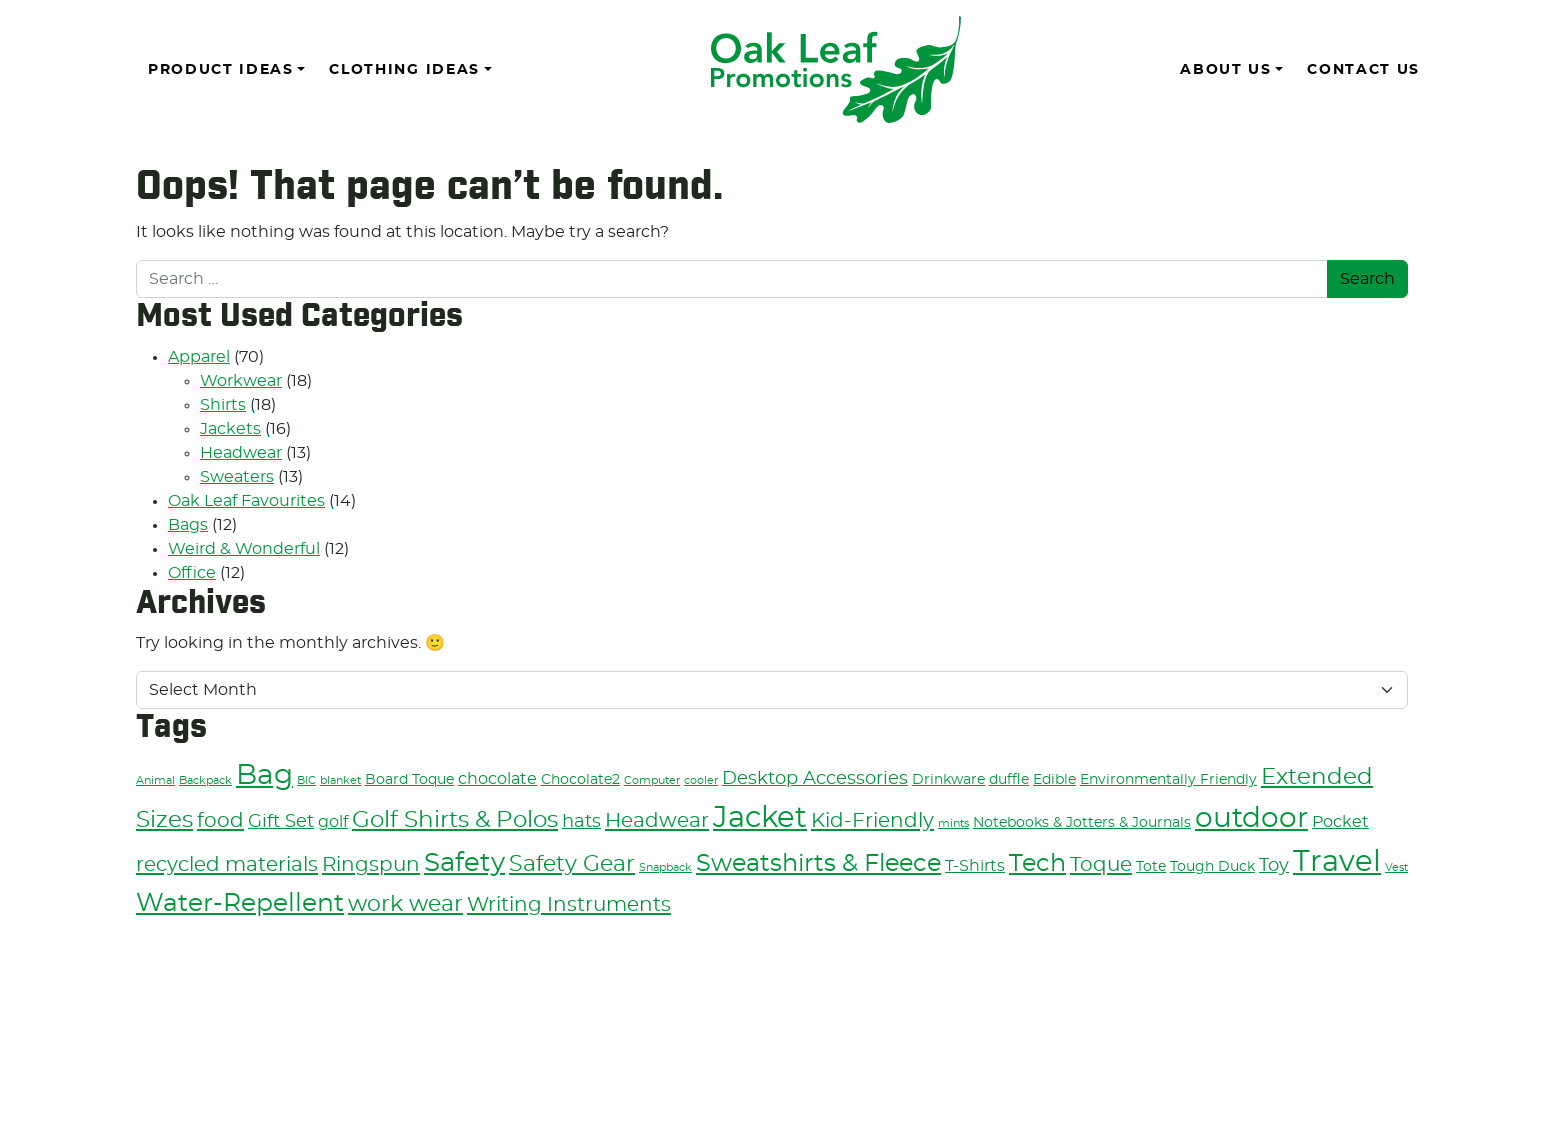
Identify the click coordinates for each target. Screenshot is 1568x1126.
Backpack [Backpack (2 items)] (205, 780)
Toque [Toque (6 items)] (1101, 865)
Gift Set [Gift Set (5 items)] (281, 821)
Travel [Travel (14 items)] (1337, 862)
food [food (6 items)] (220, 821)
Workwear (241, 381)
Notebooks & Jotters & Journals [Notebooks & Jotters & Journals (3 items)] (1082, 823)
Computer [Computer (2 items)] (652, 780)
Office (192, 573)
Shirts (223, 405)
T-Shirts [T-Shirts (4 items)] (975, 866)
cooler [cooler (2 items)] (701, 780)
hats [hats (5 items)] (581, 821)
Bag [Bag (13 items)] (264, 776)
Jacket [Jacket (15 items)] (760, 818)
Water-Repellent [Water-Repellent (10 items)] (240, 903)
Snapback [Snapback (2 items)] (665, 867)
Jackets (230, 429)
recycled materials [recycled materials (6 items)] (227, 865)
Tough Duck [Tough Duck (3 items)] (1212, 867)
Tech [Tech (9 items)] (1037, 864)
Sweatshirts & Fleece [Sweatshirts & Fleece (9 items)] (818, 864)
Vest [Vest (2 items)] (1396, 867)
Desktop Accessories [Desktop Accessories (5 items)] (815, 778)
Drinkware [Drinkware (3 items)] (948, 780)
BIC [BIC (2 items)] (306, 780)
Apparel (199, 357)
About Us (1225, 70)
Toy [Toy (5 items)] (1274, 865)
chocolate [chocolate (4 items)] (497, 779)
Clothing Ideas (404, 70)
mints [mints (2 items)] (953, 823)
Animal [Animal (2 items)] (155, 780)
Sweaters (237, 477)
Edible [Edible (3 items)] (1054, 780)
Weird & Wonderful (244, 549)
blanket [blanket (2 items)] (340, 780)
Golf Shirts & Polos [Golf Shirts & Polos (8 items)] (455, 820)
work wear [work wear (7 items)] (405, 904)
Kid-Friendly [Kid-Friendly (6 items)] (872, 821)
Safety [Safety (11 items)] (464, 863)
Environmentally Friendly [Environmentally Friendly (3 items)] (1168, 780)
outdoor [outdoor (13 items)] (1251, 819)
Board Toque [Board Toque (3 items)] (409, 780)
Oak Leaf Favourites (246, 501)
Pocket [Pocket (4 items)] (1340, 822)
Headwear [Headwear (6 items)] (657, 821)
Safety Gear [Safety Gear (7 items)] (572, 864)
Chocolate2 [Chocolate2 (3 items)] (580, 780)
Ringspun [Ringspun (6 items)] (371, 865)
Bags (188, 525)
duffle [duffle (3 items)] (1009, 780)
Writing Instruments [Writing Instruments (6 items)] (569, 905)
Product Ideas (221, 70)
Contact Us (1363, 70)
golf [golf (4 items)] (333, 822)
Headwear (241, 453)
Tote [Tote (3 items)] (1151, 867)
